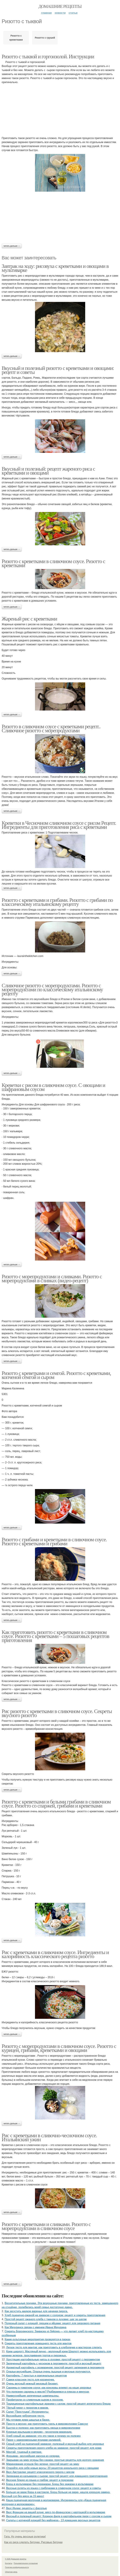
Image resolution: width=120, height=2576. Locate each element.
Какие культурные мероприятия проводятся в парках (37, 2339)
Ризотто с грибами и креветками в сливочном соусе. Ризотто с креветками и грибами (54, 1541)
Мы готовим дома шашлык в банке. (28, 2419)
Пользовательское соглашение (26, 2563)
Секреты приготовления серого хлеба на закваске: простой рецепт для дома (53, 2447)
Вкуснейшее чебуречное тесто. (25, 2415)
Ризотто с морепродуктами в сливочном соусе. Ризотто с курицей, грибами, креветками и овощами (59, 2048)
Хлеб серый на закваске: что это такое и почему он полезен (43, 2435)
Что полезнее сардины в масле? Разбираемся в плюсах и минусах (47, 2391)
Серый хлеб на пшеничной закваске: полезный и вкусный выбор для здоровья (55, 2443)
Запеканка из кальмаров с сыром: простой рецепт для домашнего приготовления (57, 2476)
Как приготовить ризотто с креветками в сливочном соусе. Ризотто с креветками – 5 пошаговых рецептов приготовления (55, 1636)
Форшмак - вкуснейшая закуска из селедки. (33, 2456)
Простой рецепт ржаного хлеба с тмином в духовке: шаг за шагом (46, 2319)
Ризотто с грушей (45, 37)
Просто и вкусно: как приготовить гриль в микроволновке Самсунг (47, 2423)
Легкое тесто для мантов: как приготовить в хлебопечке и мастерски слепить (54, 2347)
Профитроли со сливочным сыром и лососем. (34, 2399)
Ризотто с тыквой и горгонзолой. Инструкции (48, 56)
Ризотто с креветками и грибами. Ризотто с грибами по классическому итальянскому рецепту (57, 902)
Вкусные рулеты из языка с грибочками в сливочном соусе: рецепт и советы (53, 2488)
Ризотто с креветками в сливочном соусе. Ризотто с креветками (53, 563)
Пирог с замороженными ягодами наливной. (33, 2439)
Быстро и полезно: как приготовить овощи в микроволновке (43, 2427)
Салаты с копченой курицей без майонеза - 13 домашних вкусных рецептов (53, 2520)
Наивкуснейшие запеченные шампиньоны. (32, 2395)
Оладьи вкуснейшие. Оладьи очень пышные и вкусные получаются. (48, 2371)
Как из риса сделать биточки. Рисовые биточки (33, 2542)
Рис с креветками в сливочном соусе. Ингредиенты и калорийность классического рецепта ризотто (55, 1954)
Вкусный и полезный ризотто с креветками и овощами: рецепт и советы (58, 370)
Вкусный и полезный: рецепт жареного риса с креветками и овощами (48, 471)
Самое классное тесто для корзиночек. (30, 2379)
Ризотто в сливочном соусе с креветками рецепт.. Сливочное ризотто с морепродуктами (51, 728)
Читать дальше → (12, 246)
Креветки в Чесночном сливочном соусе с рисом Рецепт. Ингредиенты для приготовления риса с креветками (59, 825)
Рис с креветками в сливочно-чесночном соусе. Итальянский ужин (49, 2137)
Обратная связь (11, 2572)
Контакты (8, 2563)
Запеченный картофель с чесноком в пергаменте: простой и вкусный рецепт (53, 2363)
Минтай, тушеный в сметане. (24, 2452)
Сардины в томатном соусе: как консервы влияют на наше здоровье (48, 2387)
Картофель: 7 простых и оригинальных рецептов (36, 2375)
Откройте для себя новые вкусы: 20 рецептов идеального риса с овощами (52, 2468)
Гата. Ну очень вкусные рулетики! (25, 2536)
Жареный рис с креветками (29, 619)
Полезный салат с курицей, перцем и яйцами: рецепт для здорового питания (52, 2323)
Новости (60, 12)
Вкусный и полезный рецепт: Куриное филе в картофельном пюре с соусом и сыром (58, 2516)
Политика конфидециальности (17, 2567)
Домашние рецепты (60, 6)
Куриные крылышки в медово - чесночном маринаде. (39, 2431)
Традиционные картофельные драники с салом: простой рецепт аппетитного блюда (58, 2403)
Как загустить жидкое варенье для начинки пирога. (36, 2311)
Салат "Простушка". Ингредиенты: (27, 2411)
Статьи (73, 12)
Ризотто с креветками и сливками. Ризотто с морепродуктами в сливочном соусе (46, 2226)
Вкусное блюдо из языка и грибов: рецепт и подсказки (39, 2480)
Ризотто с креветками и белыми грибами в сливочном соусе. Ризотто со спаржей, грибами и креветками (56, 1804)
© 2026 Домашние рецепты (15, 2559)
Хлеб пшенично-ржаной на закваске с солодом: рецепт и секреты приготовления (55, 2315)
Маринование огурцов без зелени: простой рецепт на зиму (42, 2464)
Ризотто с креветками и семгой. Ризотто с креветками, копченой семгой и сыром (56, 1375)
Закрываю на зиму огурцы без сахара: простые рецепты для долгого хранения (55, 2460)
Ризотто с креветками (16, 37)
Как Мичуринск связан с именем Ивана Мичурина (35, 2327)
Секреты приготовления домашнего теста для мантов (38, 2343)
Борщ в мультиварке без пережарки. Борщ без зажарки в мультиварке (50, 2484)
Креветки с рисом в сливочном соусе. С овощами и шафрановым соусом (53, 1087)
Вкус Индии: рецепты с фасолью (26, 2508)
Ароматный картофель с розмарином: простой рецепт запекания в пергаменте (55, 2367)
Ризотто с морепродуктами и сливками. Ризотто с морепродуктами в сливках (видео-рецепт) (52, 1278)
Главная (46, 12)
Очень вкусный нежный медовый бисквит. (32, 2383)
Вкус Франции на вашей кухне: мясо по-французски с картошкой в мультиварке (55, 2512)
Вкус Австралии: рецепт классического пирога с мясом (40, 2472)
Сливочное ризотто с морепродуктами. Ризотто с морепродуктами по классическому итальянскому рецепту (52, 989)
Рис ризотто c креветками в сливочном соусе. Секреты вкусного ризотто (57, 1713)
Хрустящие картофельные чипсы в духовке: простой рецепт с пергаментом (53, 2359)
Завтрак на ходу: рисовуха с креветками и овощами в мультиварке (55, 268)
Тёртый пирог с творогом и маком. (27, 2407)
